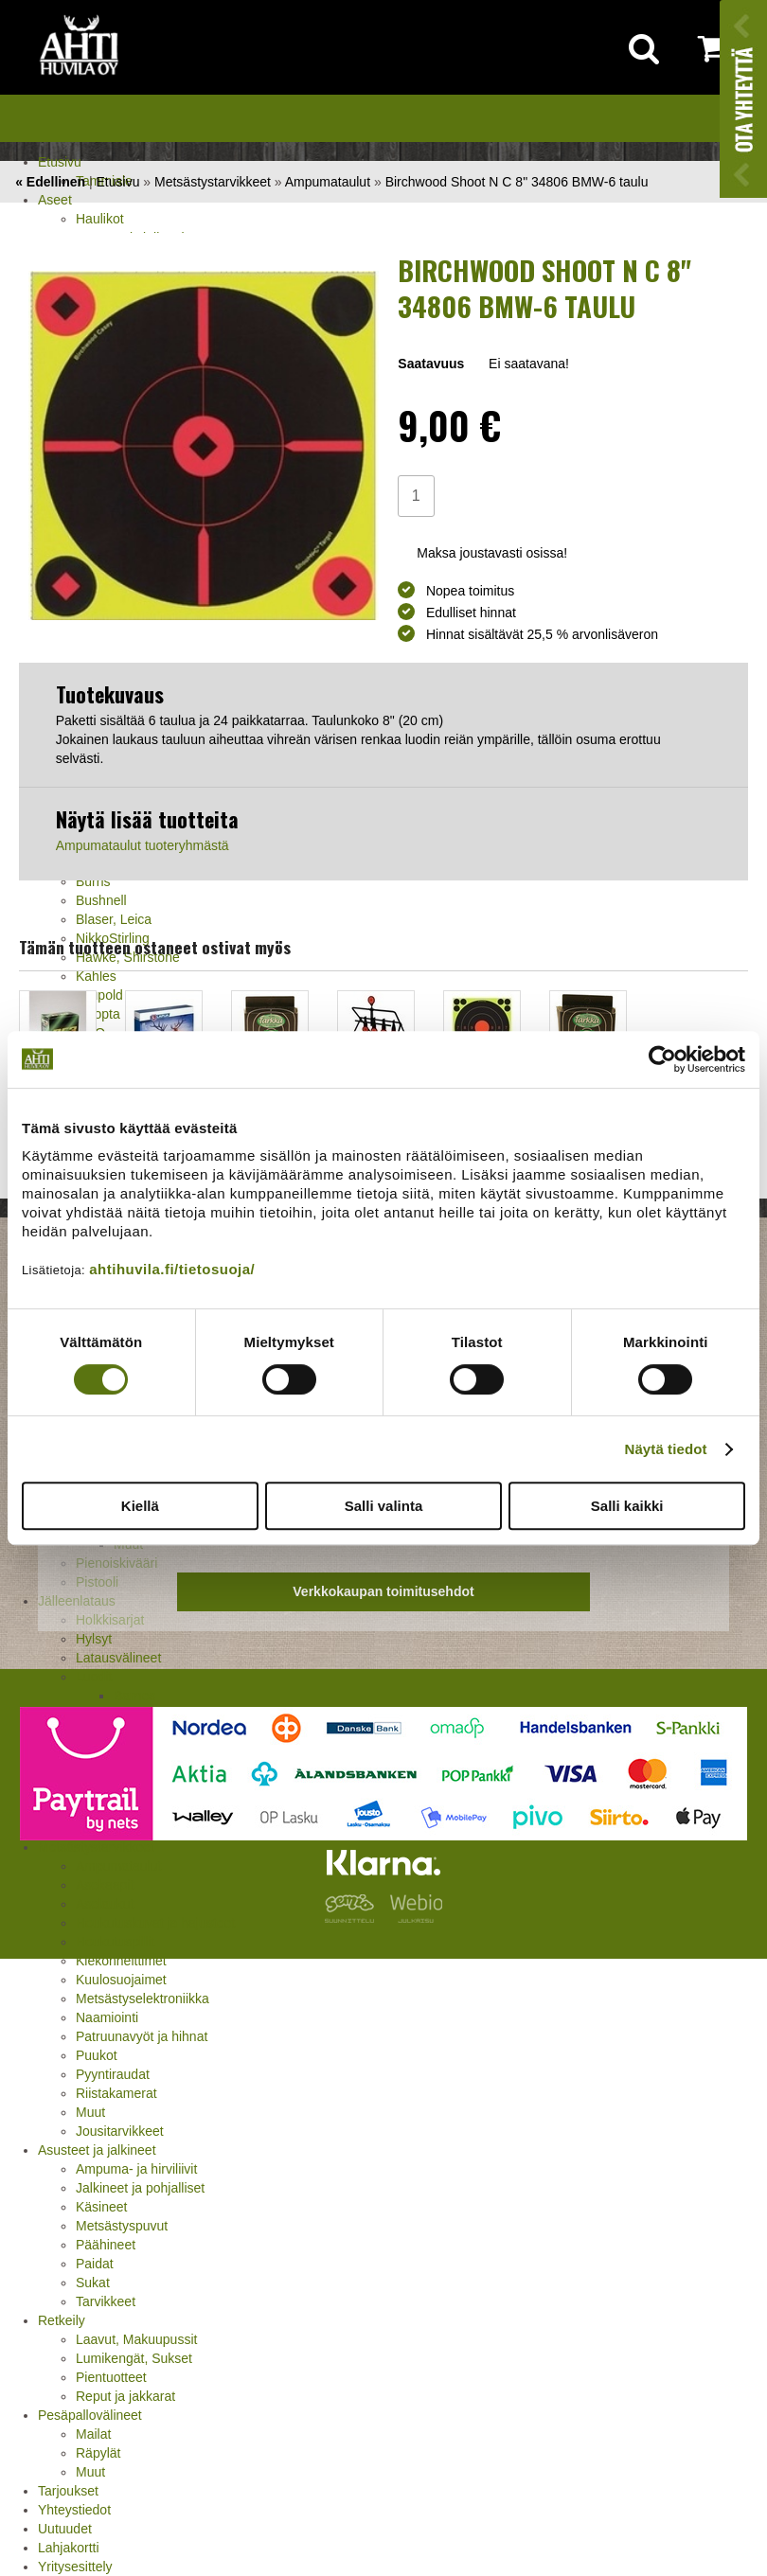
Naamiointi (107, 2017)
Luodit (94, 1676)
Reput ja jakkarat (125, 2396)
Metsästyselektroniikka (142, 1998)
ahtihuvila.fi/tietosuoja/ (172, 1269)
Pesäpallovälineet (90, 2415)
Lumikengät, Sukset (134, 2358)
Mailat (93, 2434)
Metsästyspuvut (122, 2225)
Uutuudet (65, 2528)
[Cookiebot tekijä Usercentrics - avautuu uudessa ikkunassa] (662, 1059)
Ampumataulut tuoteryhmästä (142, 845)
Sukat (93, 2282)
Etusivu (59, 161)
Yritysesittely (75, 2566)
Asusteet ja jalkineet (97, 2150)
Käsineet (101, 2206)
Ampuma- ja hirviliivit (136, 2168)
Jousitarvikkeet (120, 2131)
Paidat (95, 2263)
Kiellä (140, 1506)
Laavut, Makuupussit (136, 2339)
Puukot (96, 2055)
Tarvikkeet (105, 2301)
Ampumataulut (327, 181)
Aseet (55, 199)
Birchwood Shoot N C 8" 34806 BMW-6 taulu (517, 181)
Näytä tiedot (666, 1449)
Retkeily (61, 2320)
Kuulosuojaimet (121, 1979)
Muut (90, 2112)
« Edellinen (50, 181)
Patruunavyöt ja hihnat (141, 2036)
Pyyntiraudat (113, 2074)
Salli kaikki (627, 1506)
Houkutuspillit (115, 1941)
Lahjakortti (68, 2547)
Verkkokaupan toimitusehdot (383, 1591)
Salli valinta (384, 1506)
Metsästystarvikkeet (212, 181)
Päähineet (105, 2244)
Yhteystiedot (74, 2509)
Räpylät (98, 2453)
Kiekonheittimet (121, 1960)
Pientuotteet (111, 2377)
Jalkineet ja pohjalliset (140, 2187)
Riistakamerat (116, 2093)
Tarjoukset (68, 2490)
